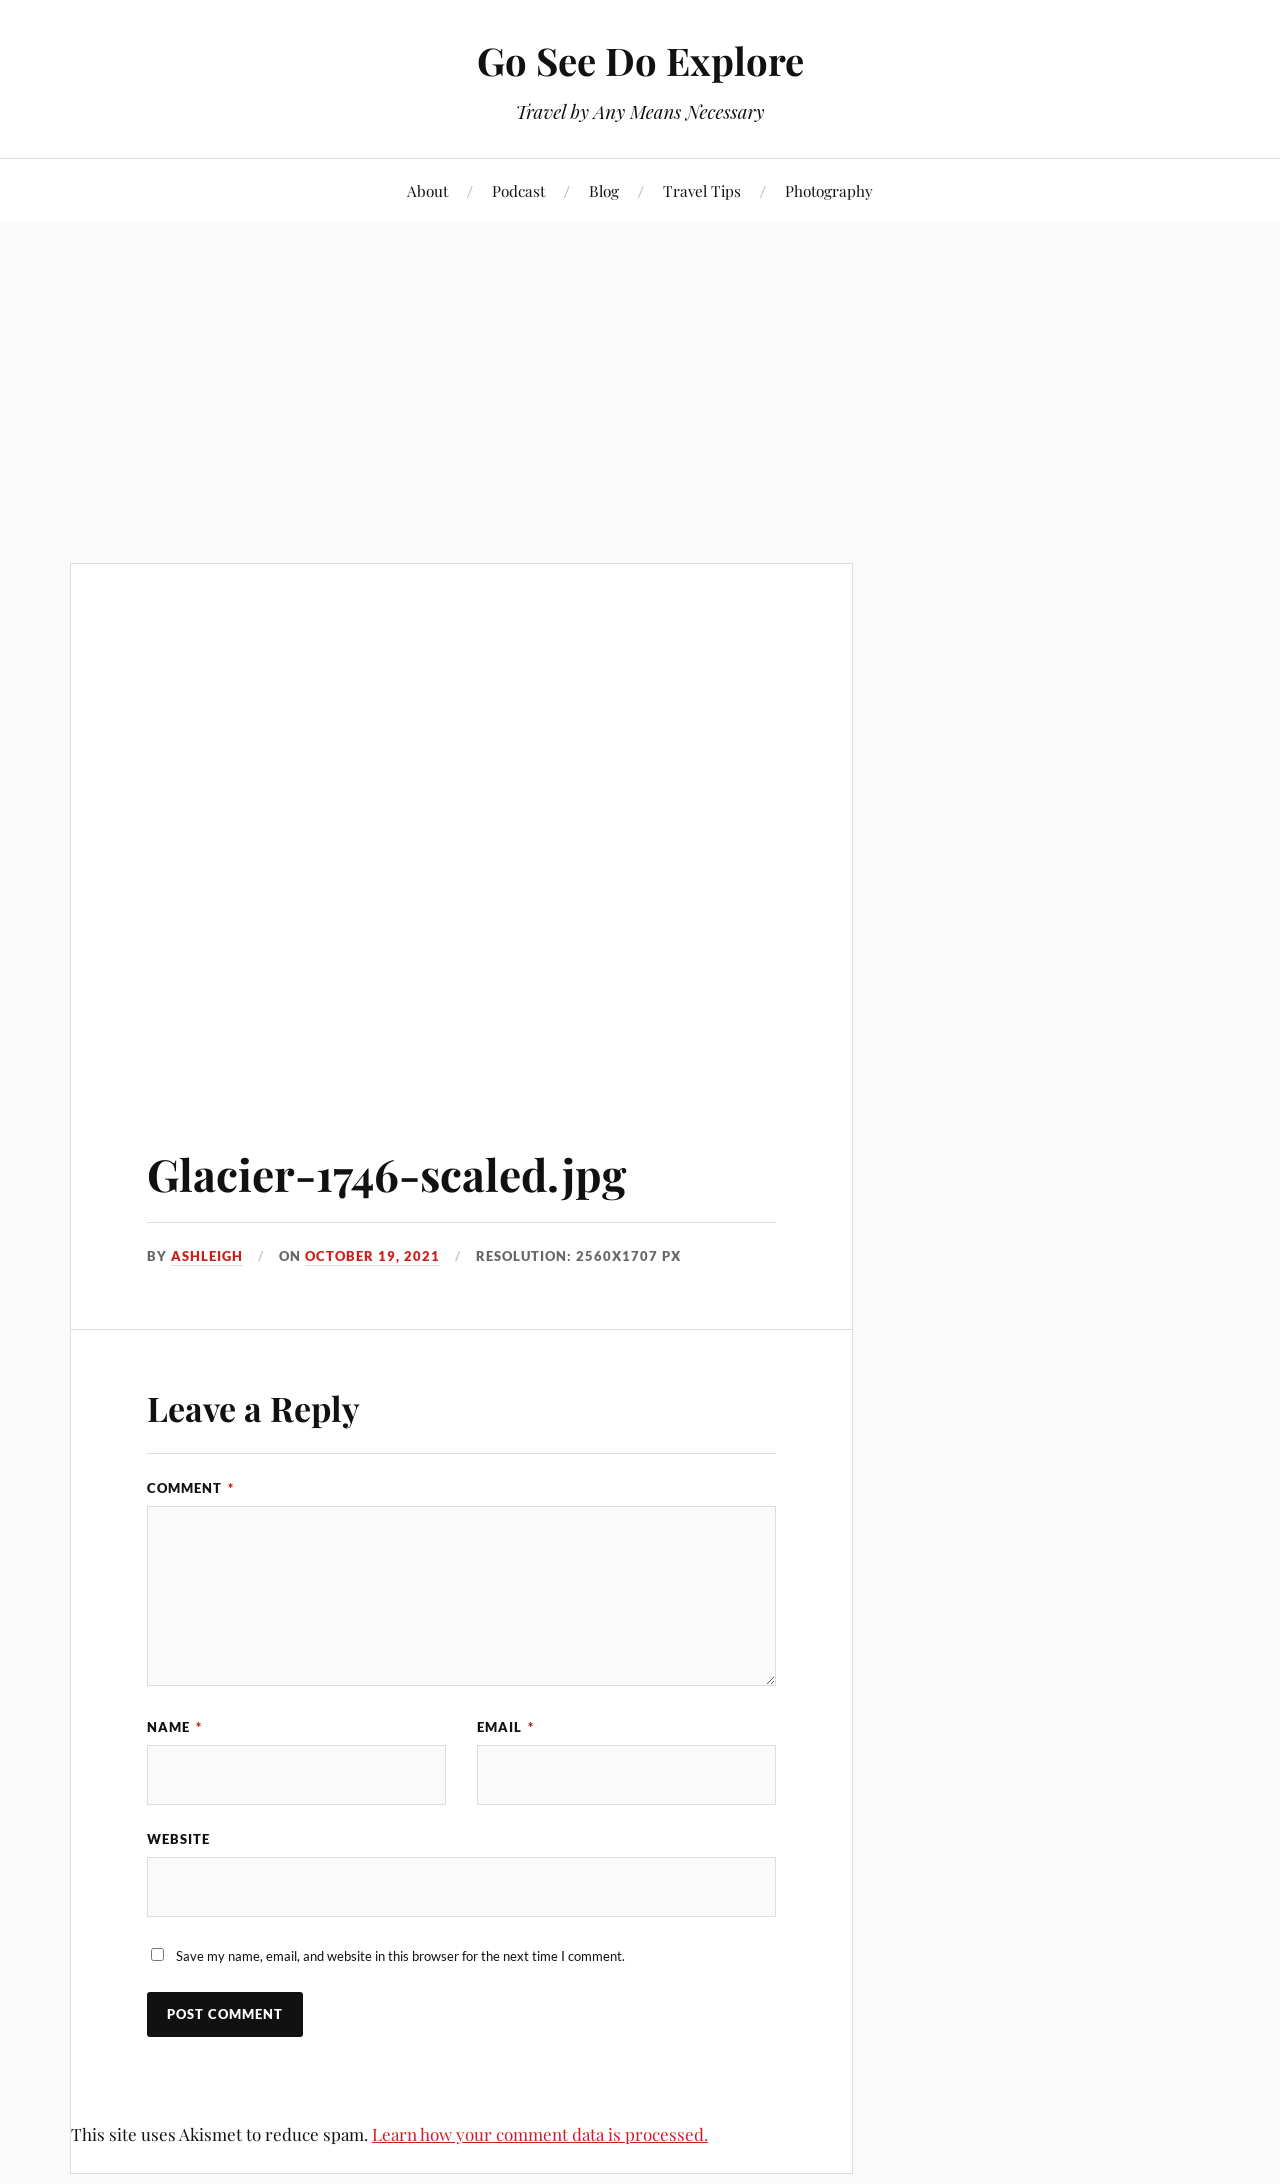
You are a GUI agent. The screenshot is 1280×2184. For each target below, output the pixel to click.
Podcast (518, 190)
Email (505, 1727)
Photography (829, 190)
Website (178, 1839)
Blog (604, 190)
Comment (190, 1488)
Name (174, 1727)
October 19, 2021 (372, 1256)
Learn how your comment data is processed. (540, 2134)
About (427, 190)
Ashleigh (207, 1256)
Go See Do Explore (640, 60)
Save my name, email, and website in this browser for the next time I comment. (400, 1956)
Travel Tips (702, 190)
